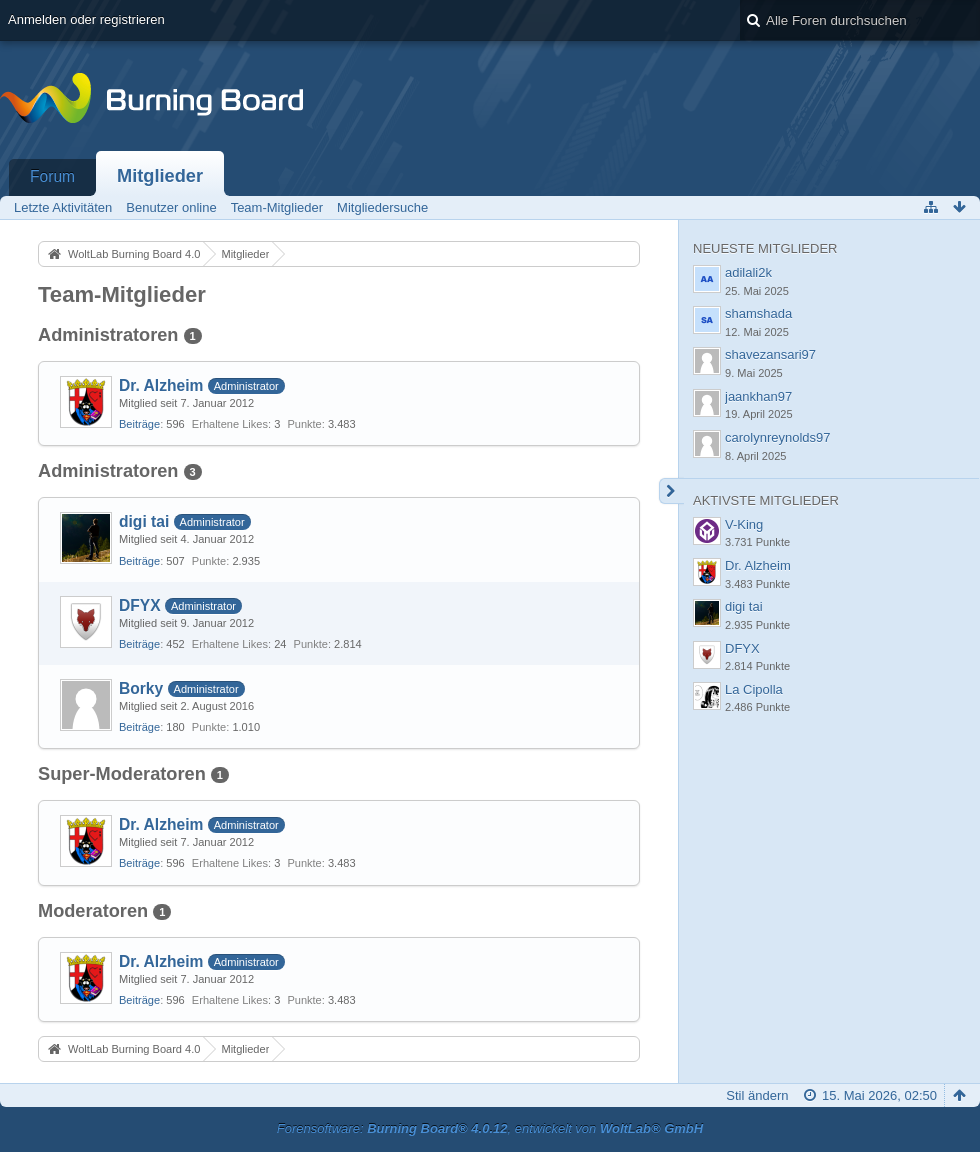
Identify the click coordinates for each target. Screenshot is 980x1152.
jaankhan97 (758, 396)
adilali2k (748, 272)
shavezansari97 (770, 354)
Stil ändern (757, 1095)
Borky (141, 688)
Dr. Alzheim (161, 385)
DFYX (140, 605)
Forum (52, 176)
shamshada (758, 313)
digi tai (144, 521)
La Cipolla (754, 689)
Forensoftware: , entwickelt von (490, 1128)
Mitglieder (160, 176)
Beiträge (139, 424)
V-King (744, 524)
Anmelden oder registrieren (86, 19)
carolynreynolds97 (778, 437)
